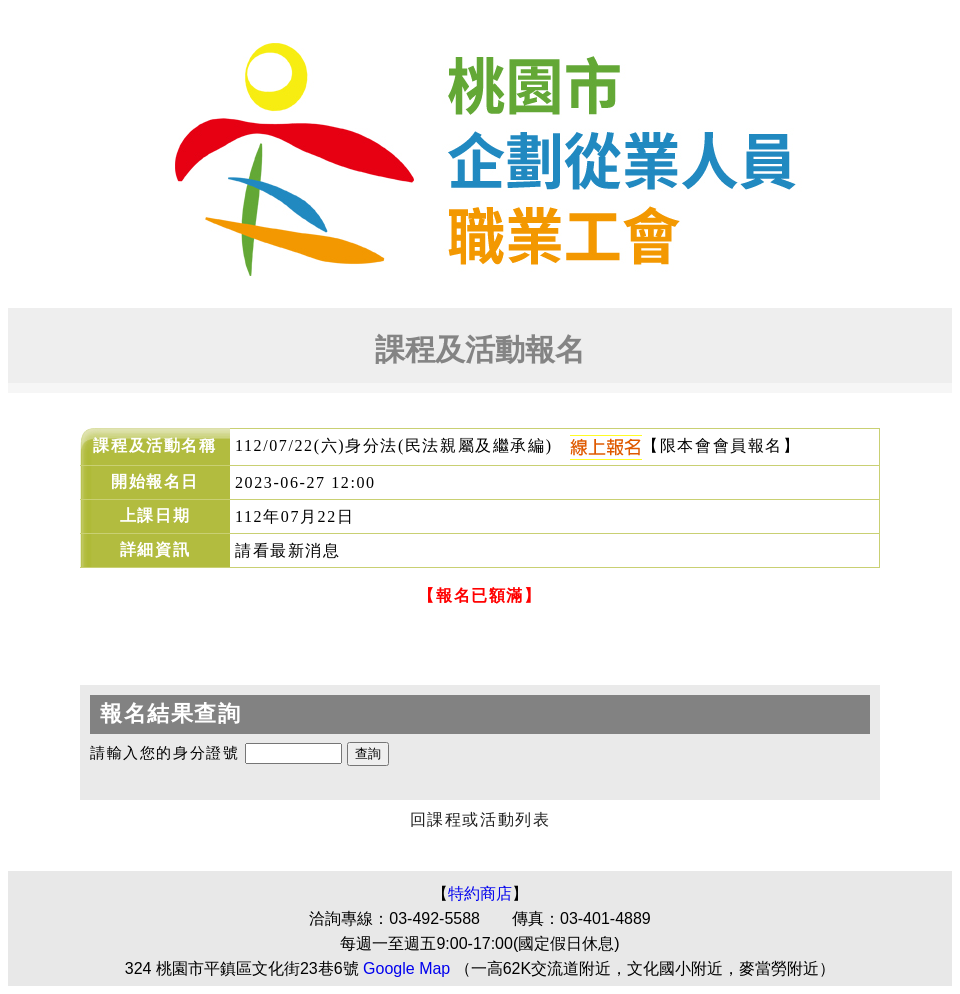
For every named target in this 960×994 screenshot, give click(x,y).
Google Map (406, 968)
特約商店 (480, 893)
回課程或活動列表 (480, 819)
